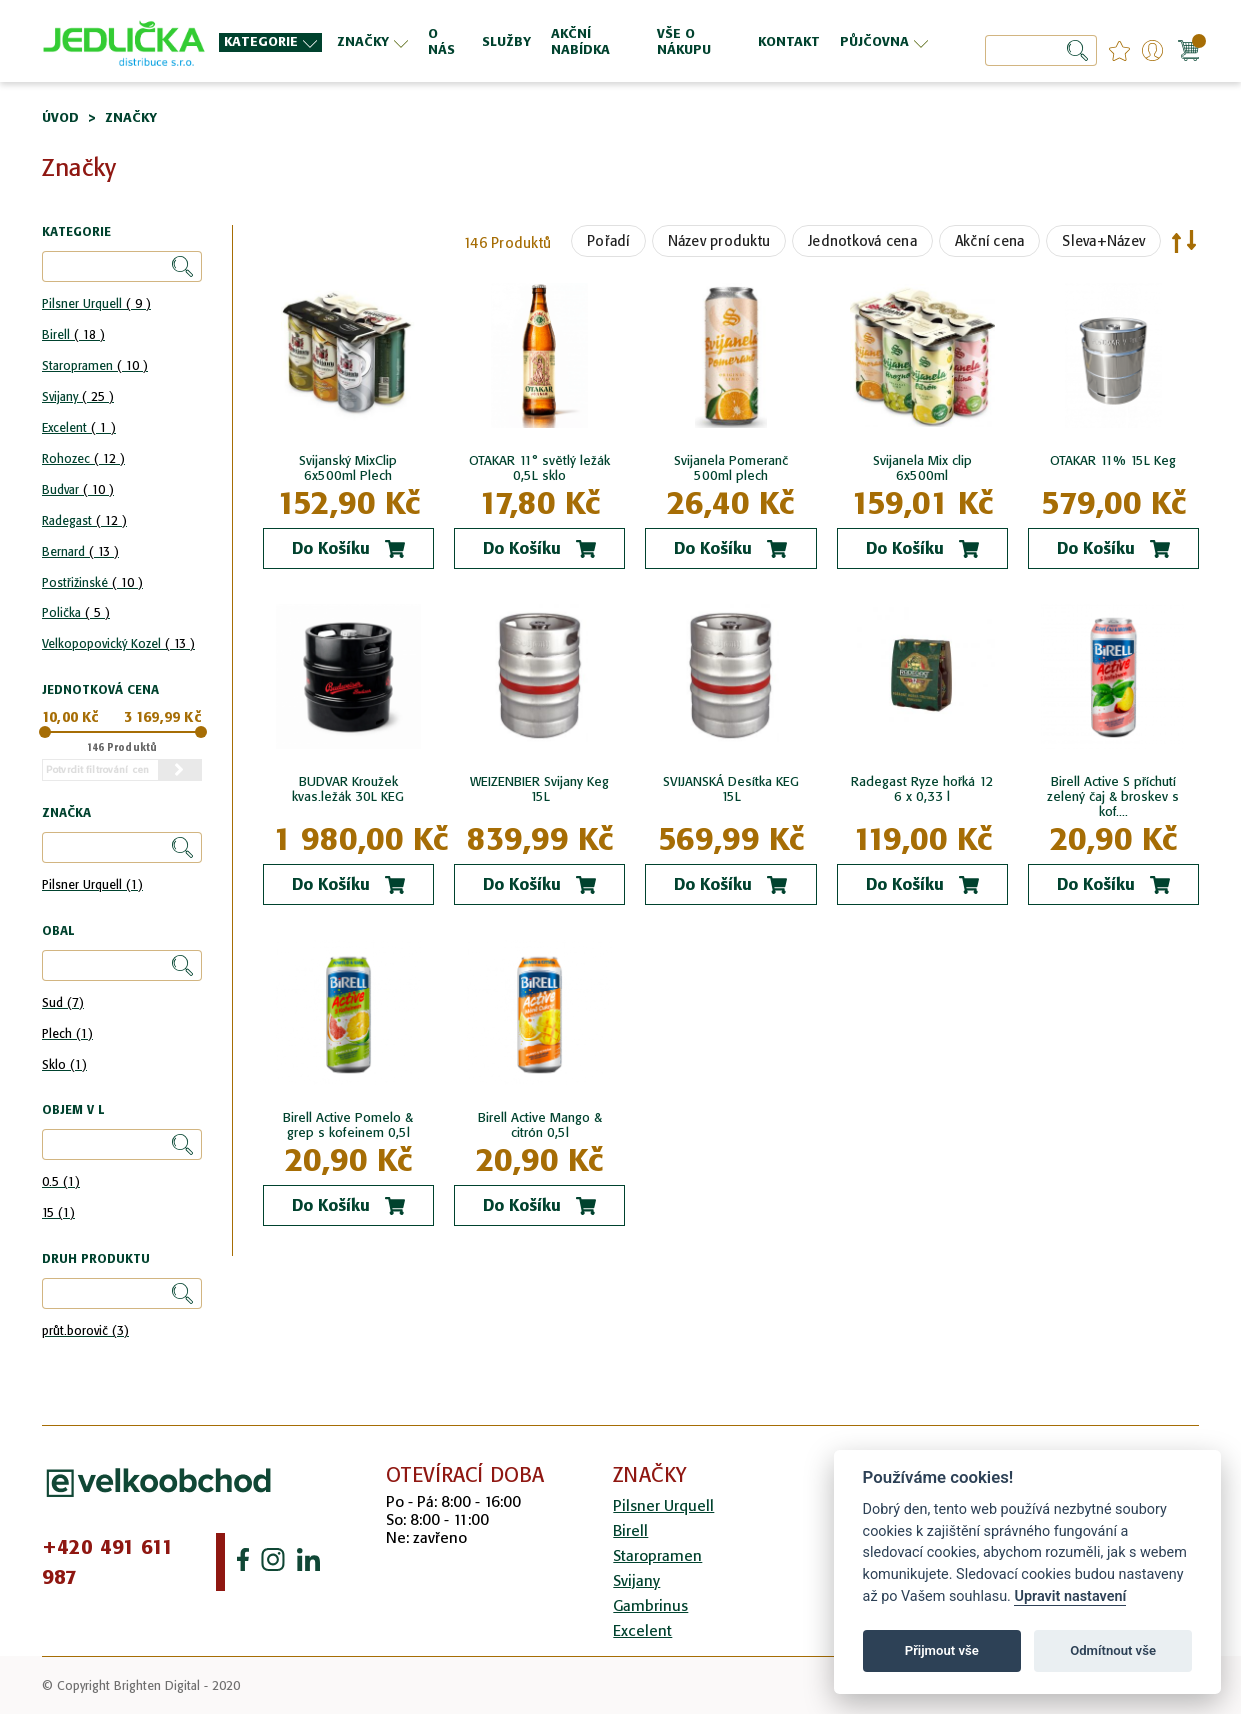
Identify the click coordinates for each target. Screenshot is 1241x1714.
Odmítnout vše (1113, 1650)
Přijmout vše (942, 1650)
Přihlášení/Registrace (1152, 50)
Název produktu (719, 241)
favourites (1119, 50)
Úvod (60, 117)
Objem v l (73, 1110)
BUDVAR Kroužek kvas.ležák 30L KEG (348, 789)
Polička (76, 612)
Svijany (78, 396)
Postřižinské (92, 582)
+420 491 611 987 (108, 1562)
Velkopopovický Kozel (118, 643)
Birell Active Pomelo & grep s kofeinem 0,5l (348, 1125)
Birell (73, 334)
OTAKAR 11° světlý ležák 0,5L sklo (539, 468)
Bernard (80, 551)
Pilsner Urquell (96, 303)
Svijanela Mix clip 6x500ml (922, 468)
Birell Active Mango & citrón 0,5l (540, 1125)
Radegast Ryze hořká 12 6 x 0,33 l (922, 789)
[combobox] (1041, 50)
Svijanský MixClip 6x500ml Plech (348, 468)
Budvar (78, 489)
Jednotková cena (862, 241)
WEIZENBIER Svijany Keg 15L (539, 789)
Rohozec (83, 458)
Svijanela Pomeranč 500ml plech (731, 468)
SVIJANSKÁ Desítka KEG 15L (731, 789)
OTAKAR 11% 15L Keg (1113, 460)
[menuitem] (270, 42)
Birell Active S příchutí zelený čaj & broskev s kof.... (1113, 796)
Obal (58, 931)
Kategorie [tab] (76, 232)
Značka (66, 813)
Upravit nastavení (1070, 1596)
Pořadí (608, 241)
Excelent (79, 427)
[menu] (576, 41)
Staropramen (95, 365)
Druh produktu (96, 1259)
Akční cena (990, 241)
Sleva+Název (1103, 241)
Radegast (84, 520)
